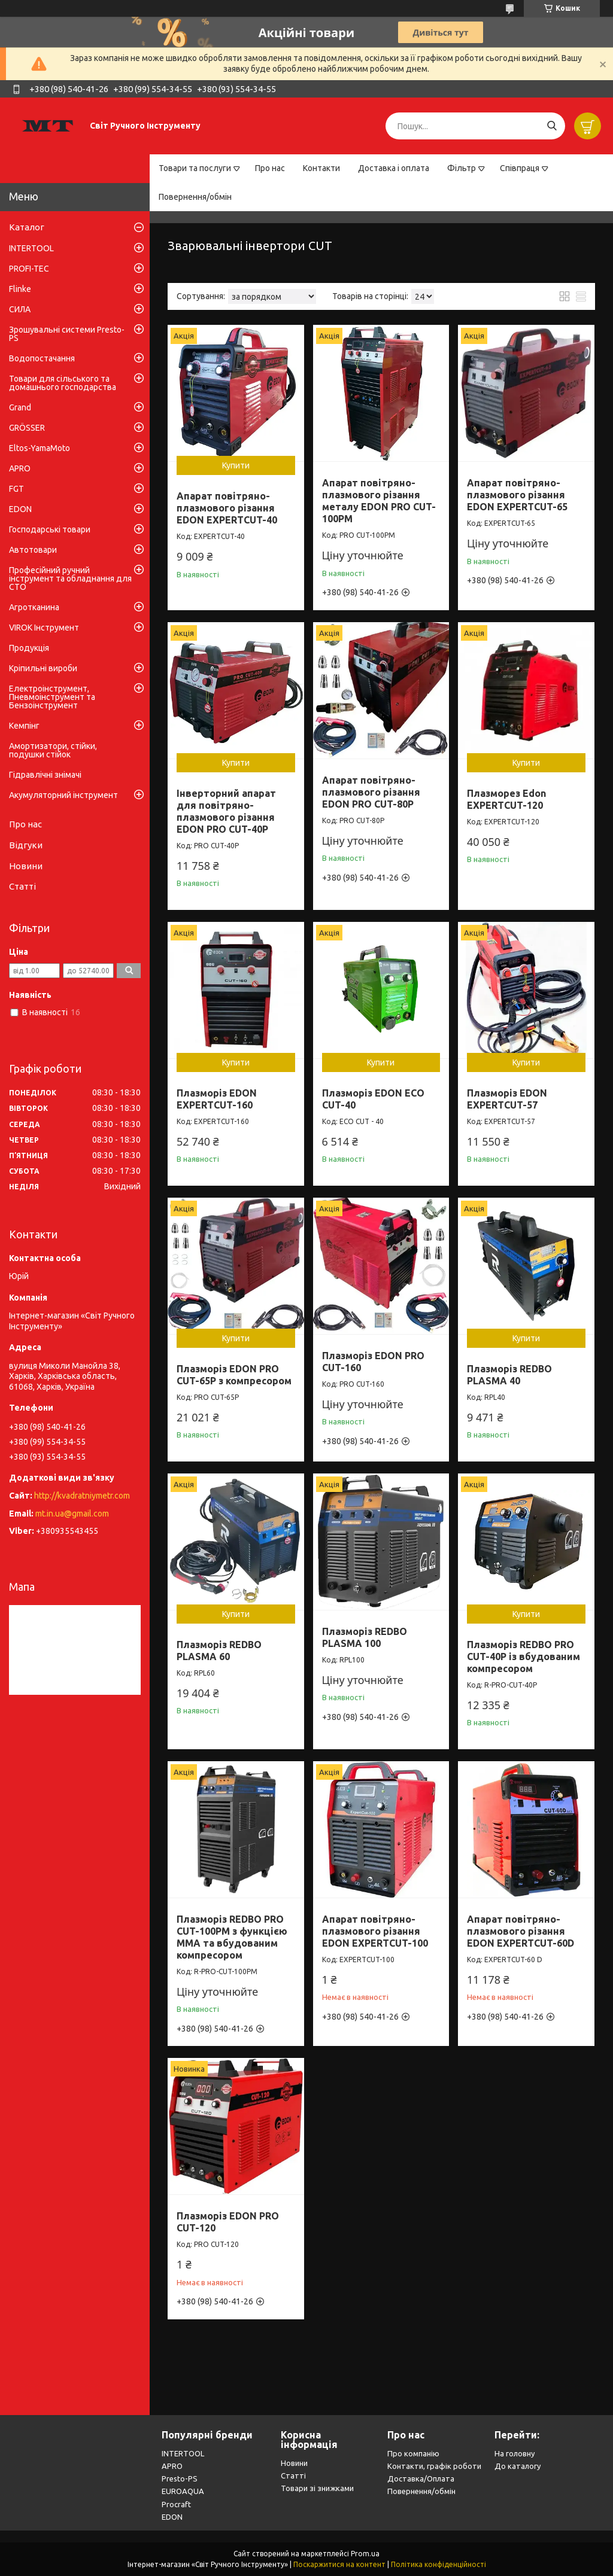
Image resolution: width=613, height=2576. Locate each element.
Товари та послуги (195, 168)
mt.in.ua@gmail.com (72, 1513)
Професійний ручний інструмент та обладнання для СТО (70, 578)
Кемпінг (24, 725)
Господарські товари (49, 529)
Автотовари (33, 550)
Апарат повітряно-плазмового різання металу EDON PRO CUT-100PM (379, 500)
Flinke (20, 289)
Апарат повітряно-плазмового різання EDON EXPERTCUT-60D (520, 1931)
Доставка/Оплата (420, 2478)
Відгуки (26, 845)
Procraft (176, 2504)
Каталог (26, 227)
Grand (20, 407)
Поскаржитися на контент (339, 2564)
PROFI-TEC (29, 268)
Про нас (270, 168)
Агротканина (34, 607)
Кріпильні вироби (43, 668)
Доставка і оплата (393, 168)
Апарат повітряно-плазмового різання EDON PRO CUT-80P (371, 792)
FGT (16, 489)
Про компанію (413, 2453)
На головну (514, 2453)
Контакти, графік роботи (434, 2466)
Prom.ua (365, 2553)
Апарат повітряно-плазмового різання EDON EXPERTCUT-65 (517, 494)
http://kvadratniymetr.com (82, 1495)
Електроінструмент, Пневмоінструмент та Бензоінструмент (52, 697)
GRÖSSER (27, 428)
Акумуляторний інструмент (63, 795)
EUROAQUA (183, 2491)
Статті (22, 886)
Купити (236, 465)
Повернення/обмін (195, 197)
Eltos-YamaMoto (39, 448)
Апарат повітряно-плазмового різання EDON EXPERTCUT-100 (375, 1931)
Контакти (321, 168)
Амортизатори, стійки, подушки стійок (53, 750)
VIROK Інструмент (44, 627)
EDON (20, 509)
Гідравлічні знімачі (45, 775)
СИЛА (20, 309)
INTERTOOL (31, 248)
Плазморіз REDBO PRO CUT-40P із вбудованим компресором (523, 1656)
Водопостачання (42, 358)
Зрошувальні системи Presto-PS (67, 334)
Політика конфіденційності (438, 2564)
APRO (20, 468)
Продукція (29, 648)
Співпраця (519, 168)
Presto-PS (180, 2478)
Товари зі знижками (317, 2488)
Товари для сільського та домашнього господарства (62, 383)
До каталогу (517, 2466)
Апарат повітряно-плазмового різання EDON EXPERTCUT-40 (227, 508)
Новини (26, 866)
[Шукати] (551, 125)
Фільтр (461, 168)
